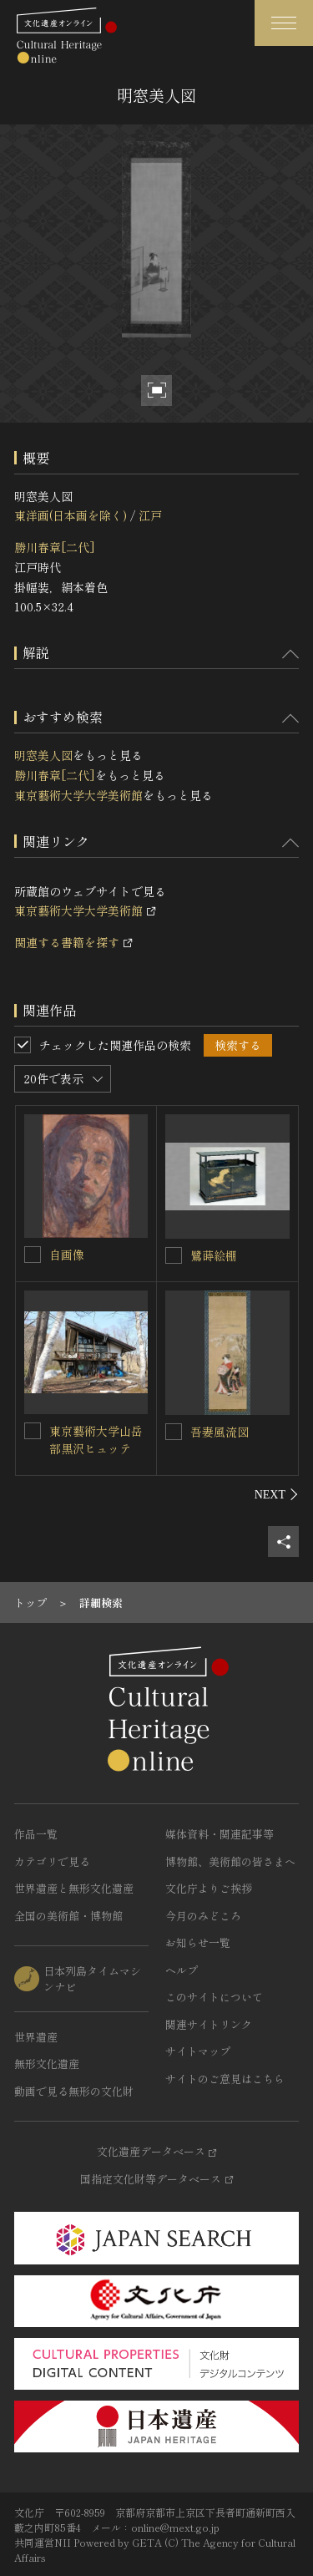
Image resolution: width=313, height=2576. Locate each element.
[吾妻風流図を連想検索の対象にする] (173, 1431)
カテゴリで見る (52, 1861)
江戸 (150, 515)
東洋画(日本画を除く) (70, 515)
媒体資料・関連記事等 (219, 1834)
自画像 (66, 1254)
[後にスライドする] (277, 1494)
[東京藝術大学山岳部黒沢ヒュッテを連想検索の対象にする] (32, 1430)
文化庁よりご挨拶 (208, 1888)
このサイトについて (214, 1997)
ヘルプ (181, 1970)
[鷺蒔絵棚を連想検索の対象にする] (173, 1255)
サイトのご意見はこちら (225, 2079)
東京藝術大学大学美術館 (78, 795)
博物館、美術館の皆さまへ (230, 1861)
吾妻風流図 (219, 1431)
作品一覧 (36, 1834)
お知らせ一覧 (197, 1942)
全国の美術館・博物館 (68, 1916)
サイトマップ (197, 2051)
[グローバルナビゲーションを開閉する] (284, 23)
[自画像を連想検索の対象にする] (32, 1254)
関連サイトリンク (208, 2024)
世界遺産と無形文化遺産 (74, 1888)
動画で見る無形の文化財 (74, 2091)
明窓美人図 (43, 755)
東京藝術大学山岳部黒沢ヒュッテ (96, 1439)
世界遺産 (36, 2037)
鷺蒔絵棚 (213, 1255)
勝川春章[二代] (54, 547)
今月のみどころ (203, 1916)
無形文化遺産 (46, 2063)
